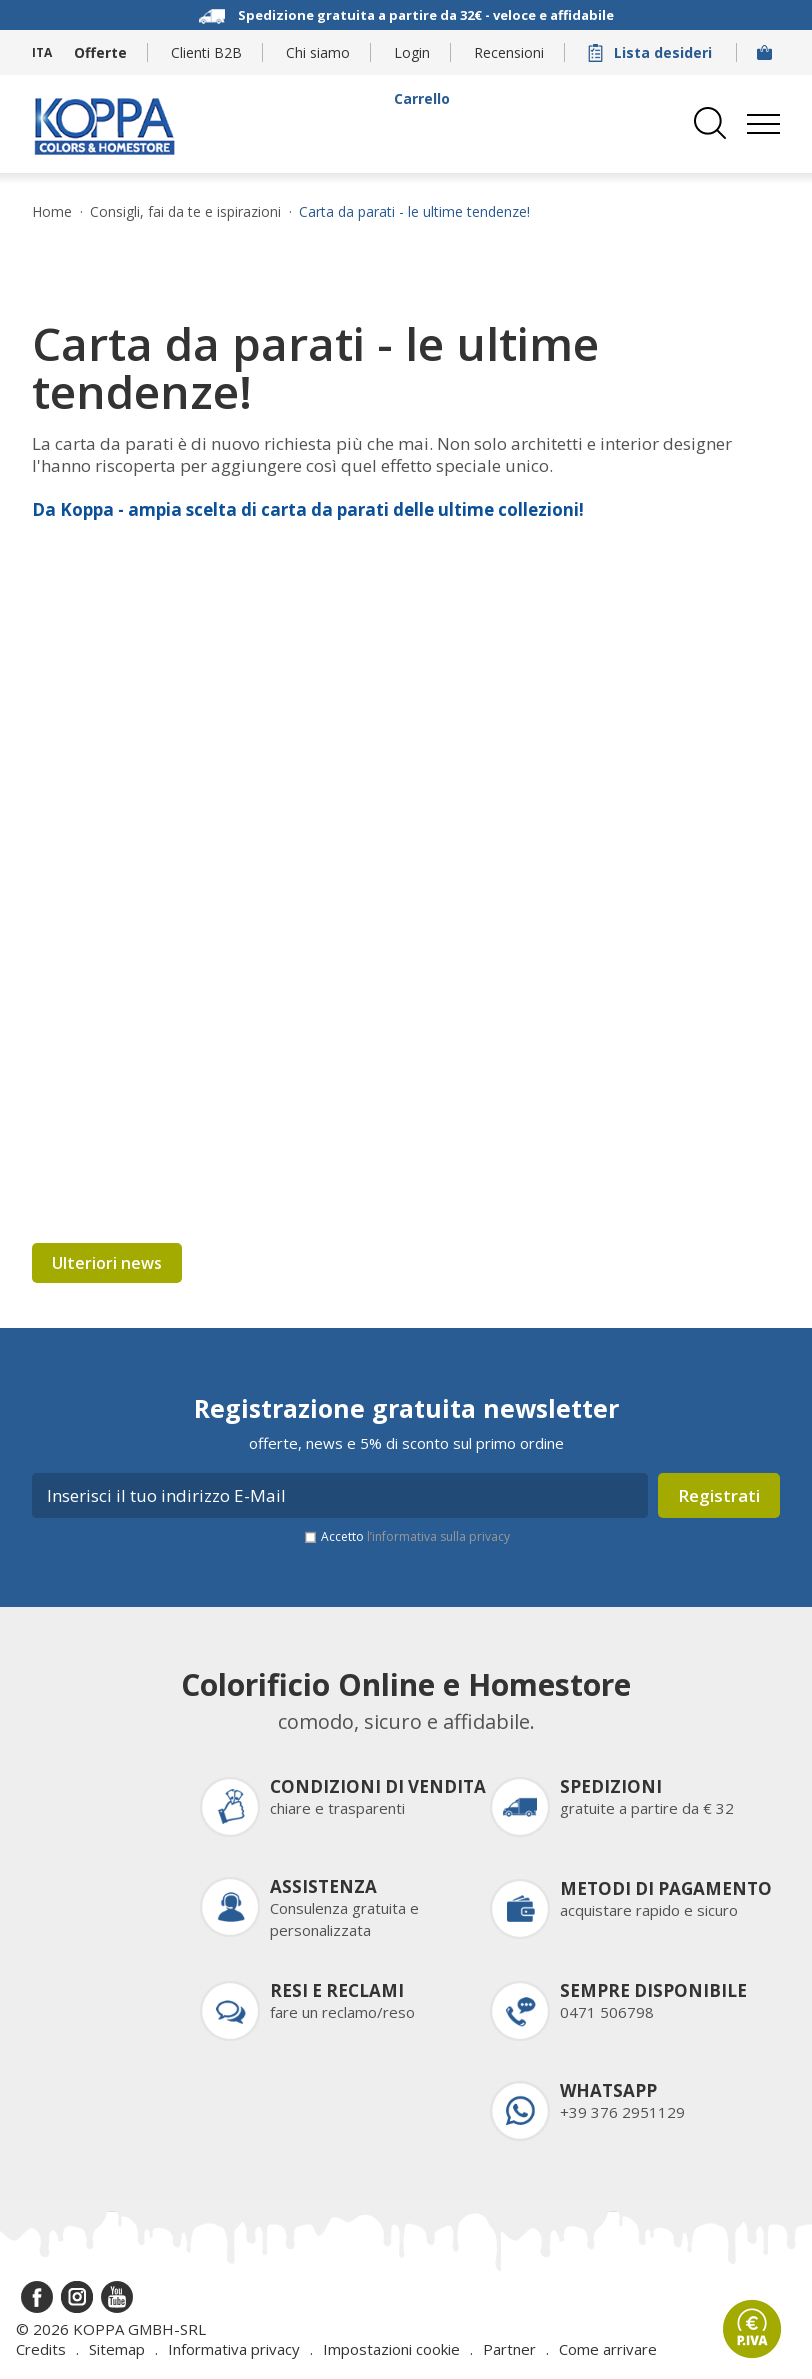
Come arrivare (608, 2349)
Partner (509, 2349)
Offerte (100, 52)
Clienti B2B (206, 52)
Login (412, 52)
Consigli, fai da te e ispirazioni (185, 212)
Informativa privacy (234, 2349)
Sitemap (117, 2349)
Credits (41, 2349)
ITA (42, 52)
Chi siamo (318, 52)
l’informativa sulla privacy (438, 1536)
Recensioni (509, 52)
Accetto (415, 1536)
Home (52, 212)
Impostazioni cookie (391, 2349)
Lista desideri (652, 52)
